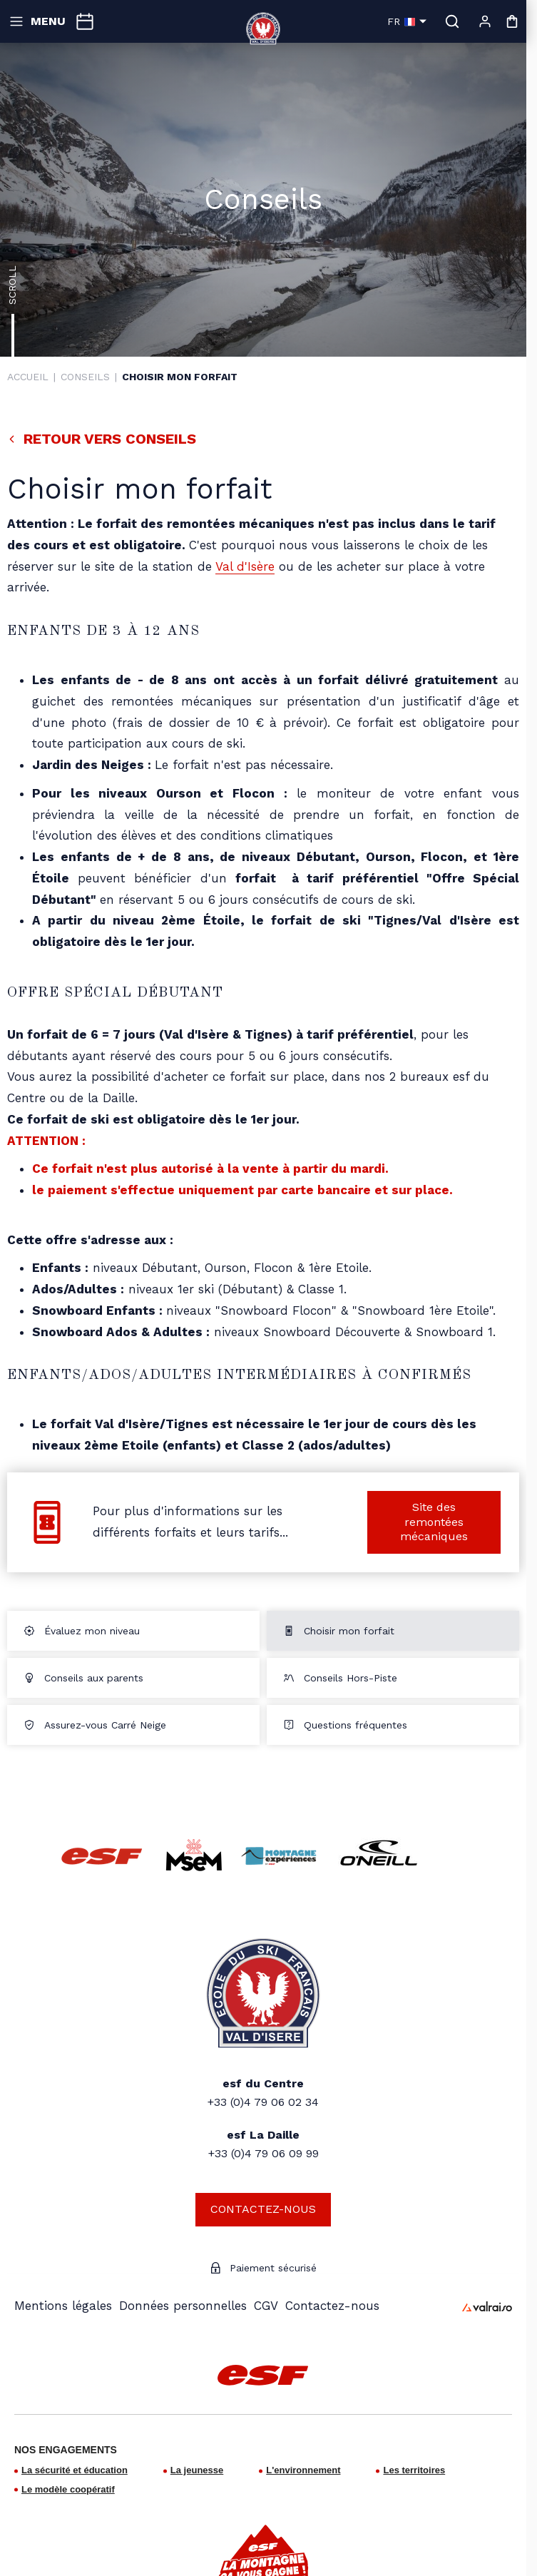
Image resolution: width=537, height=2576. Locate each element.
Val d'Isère (245, 566)
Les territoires (414, 2470)
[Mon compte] (485, 21)
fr (406, 21)
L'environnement (303, 2470)
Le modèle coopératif (68, 2489)
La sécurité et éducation (74, 2470)
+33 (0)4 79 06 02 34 (263, 2102)
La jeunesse (196, 2470)
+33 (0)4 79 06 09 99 (263, 2153)
